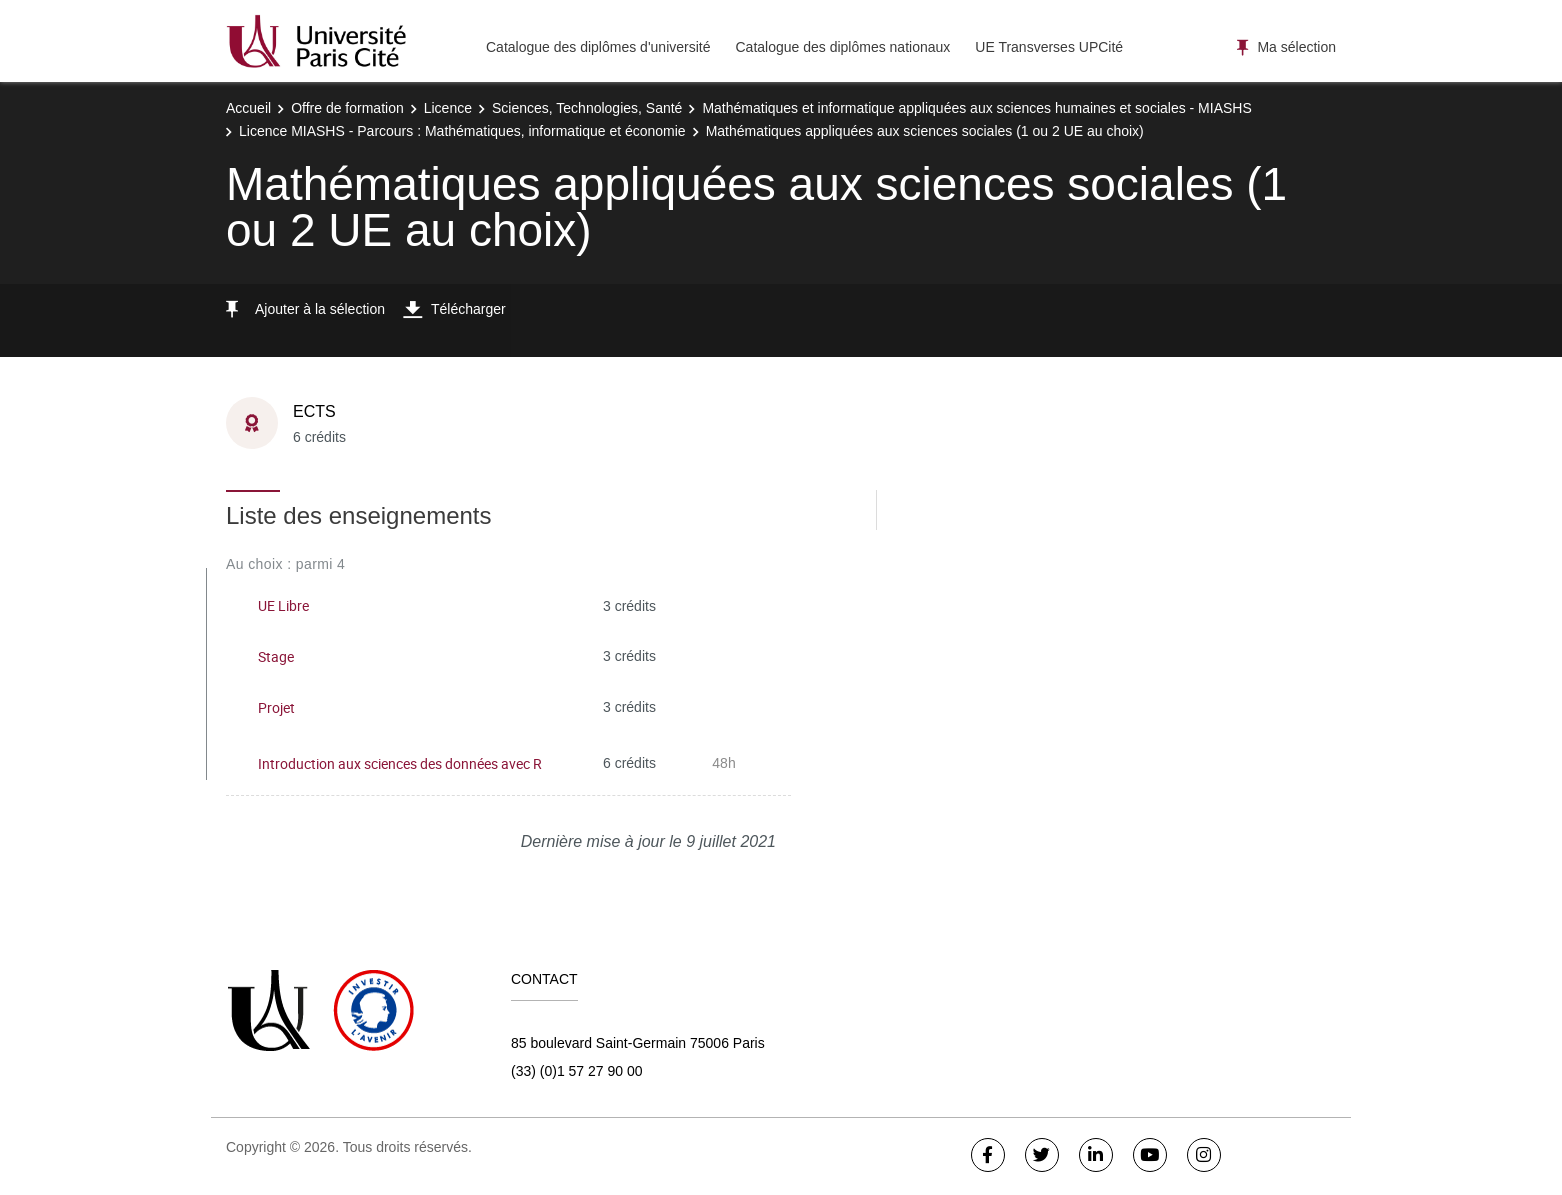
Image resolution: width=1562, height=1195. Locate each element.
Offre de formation (347, 108)
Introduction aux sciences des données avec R (400, 763)
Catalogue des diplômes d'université (598, 47)
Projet (276, 707)
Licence (448, 108)
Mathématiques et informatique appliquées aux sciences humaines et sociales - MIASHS (976, 108)
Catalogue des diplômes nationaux (842, 47)
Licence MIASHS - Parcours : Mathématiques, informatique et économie (462, 131)
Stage (276, 656)
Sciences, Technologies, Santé (587, 108)
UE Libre (283, 605)
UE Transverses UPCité (1049, 47)
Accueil (248, 108)
